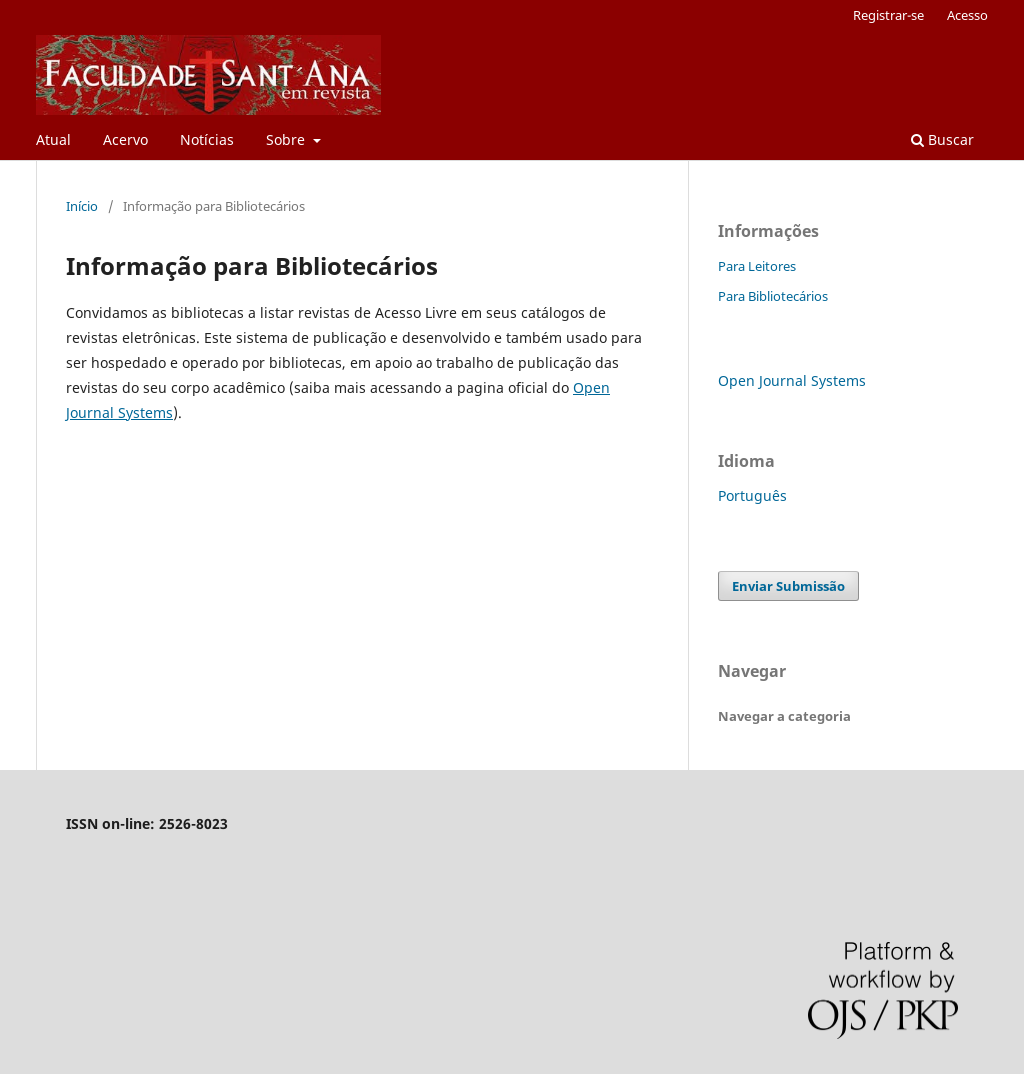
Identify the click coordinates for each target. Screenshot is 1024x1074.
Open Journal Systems (792, 380)
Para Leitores (757, 266)
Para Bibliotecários (773, 296)
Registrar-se (888, 15)
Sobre (287, 139)
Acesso (967, 15)
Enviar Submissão (788, 586)
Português (752, 495)
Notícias (207, 139)
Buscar (942, 139)
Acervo (125, 139)
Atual (53, 139)
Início (82, 206)
